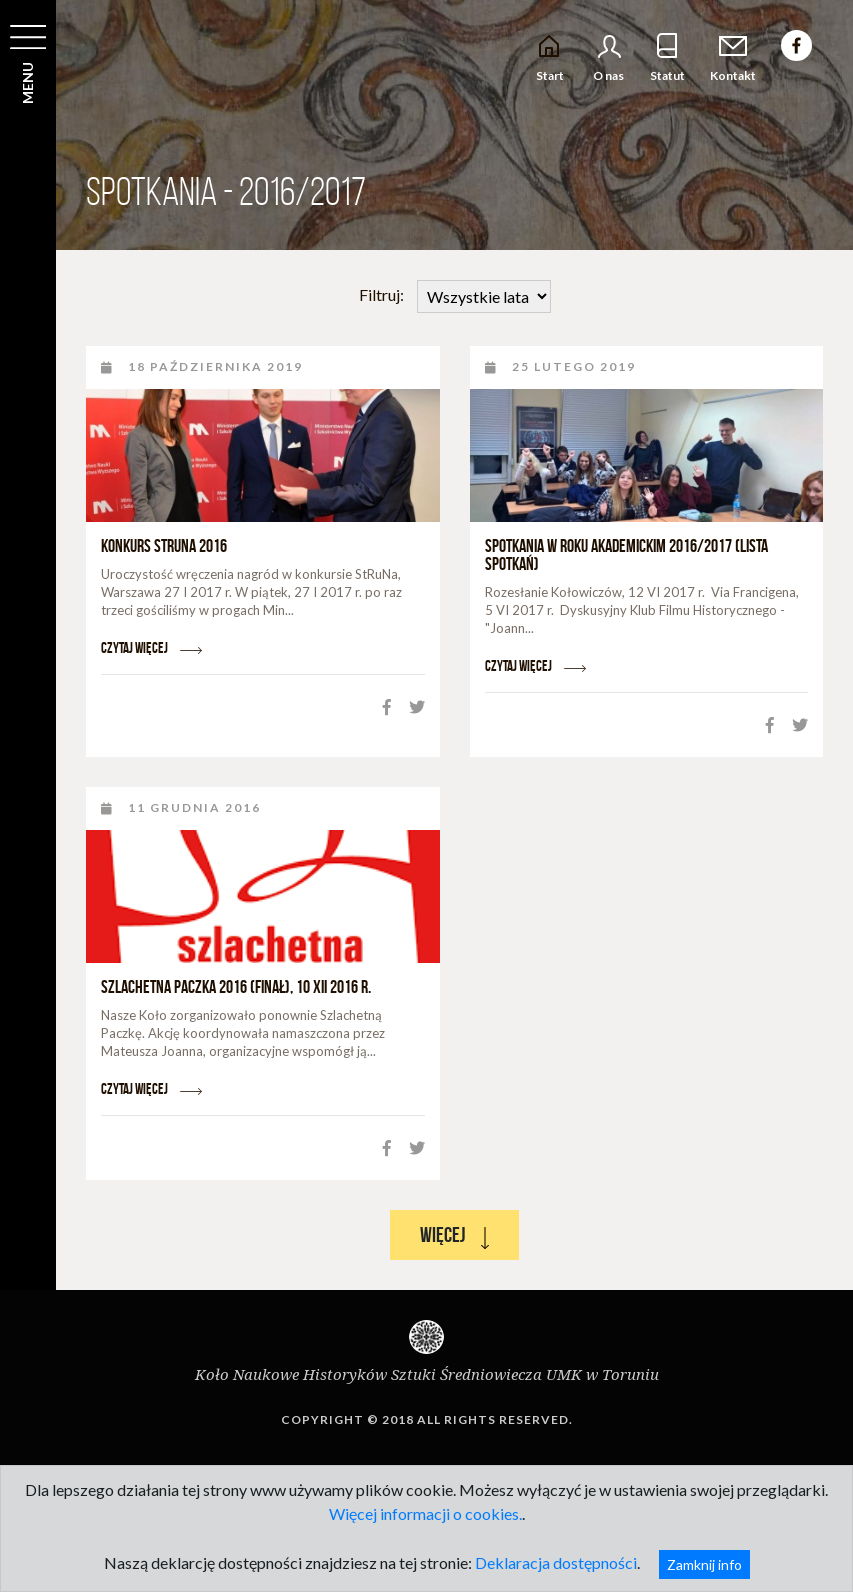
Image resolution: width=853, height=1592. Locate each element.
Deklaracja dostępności (556, 1562)
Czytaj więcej (151, 648)
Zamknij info (704, 1564)
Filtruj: (455, 296)
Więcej (454, 1236)
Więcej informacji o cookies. (425, 1513)
